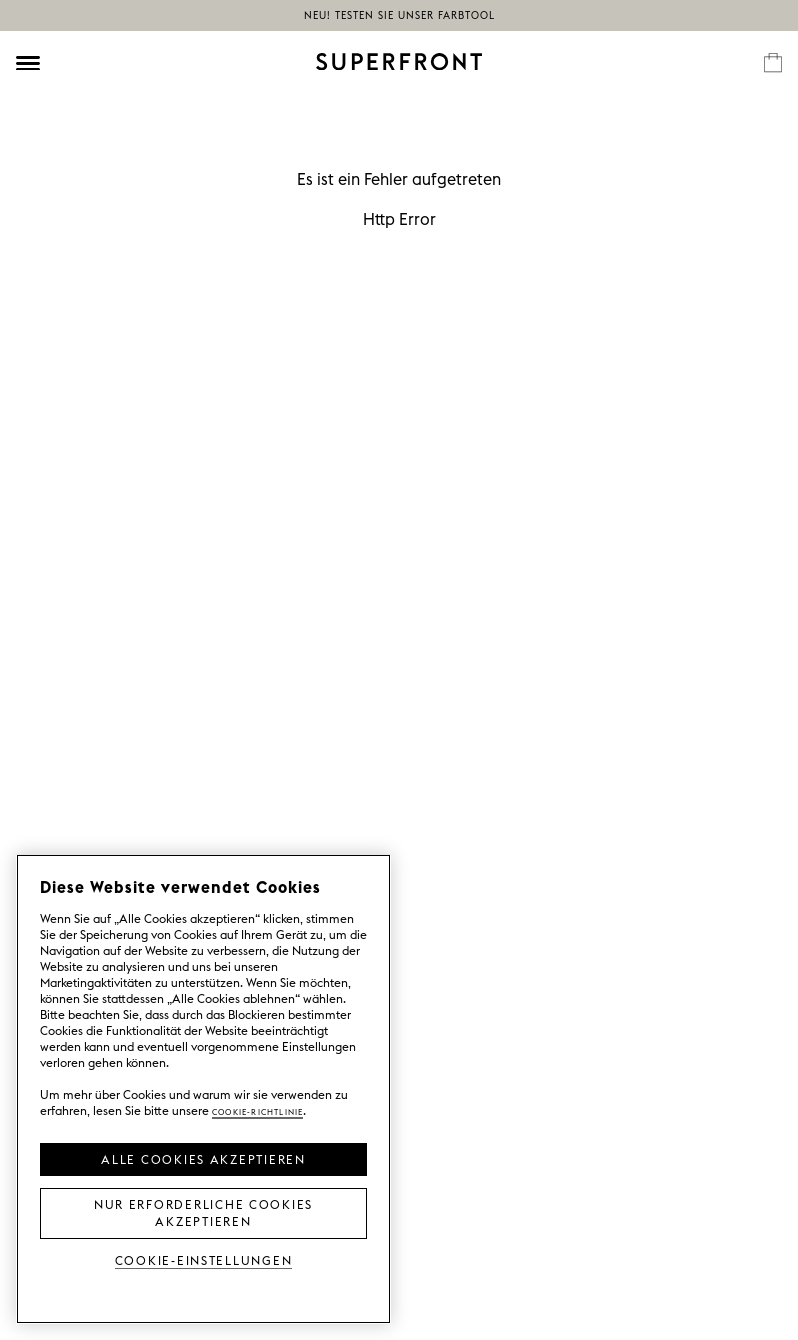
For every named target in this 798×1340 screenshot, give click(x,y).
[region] (203, 1089)
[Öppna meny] (28, 63)
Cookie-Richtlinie (257, 1110)
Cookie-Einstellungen (204, 1259)
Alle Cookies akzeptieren (203, 1158)
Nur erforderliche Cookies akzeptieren (203, 1211)
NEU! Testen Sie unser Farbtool (399, 15)
